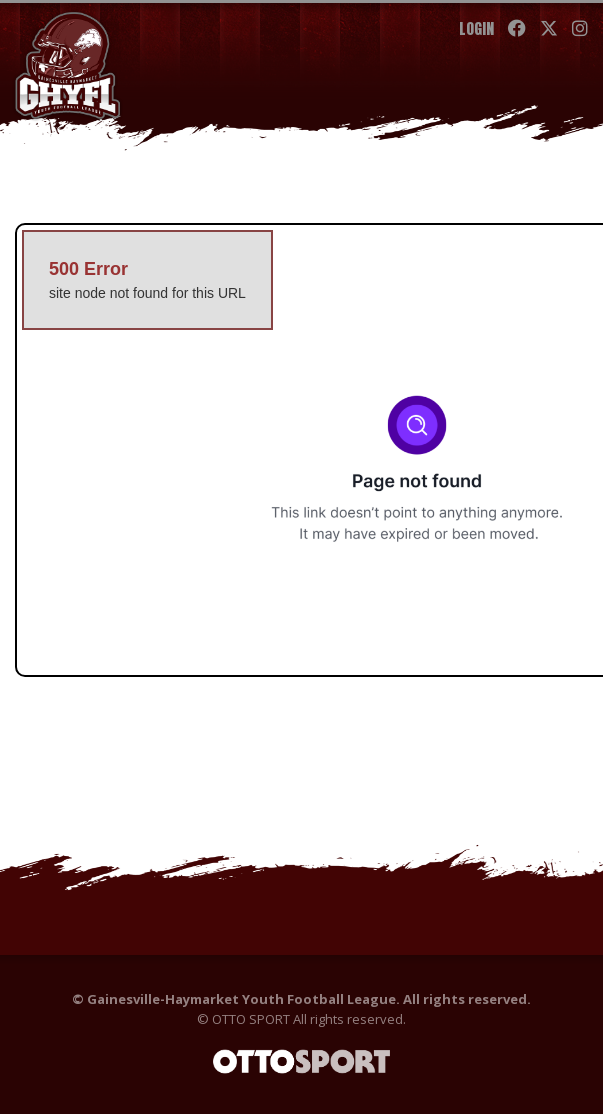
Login (476, 28)
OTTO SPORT (251, 1019)
